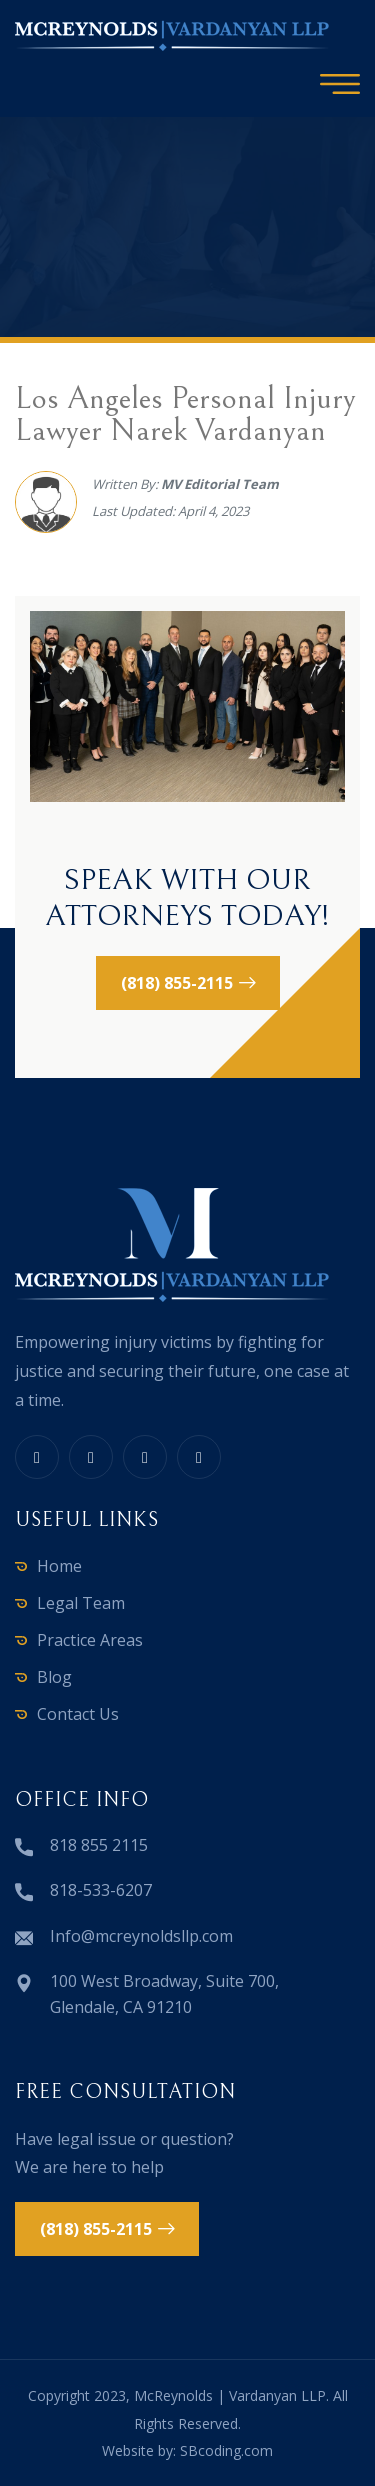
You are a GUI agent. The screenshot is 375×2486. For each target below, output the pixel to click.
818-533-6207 (101, 1890)
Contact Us (78, 1714)
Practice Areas (90, 1640)
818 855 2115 (99, 1845)
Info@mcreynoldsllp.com (141, 1936)
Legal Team (81, 1603)
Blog (54, 1677)
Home (59, 1566)
